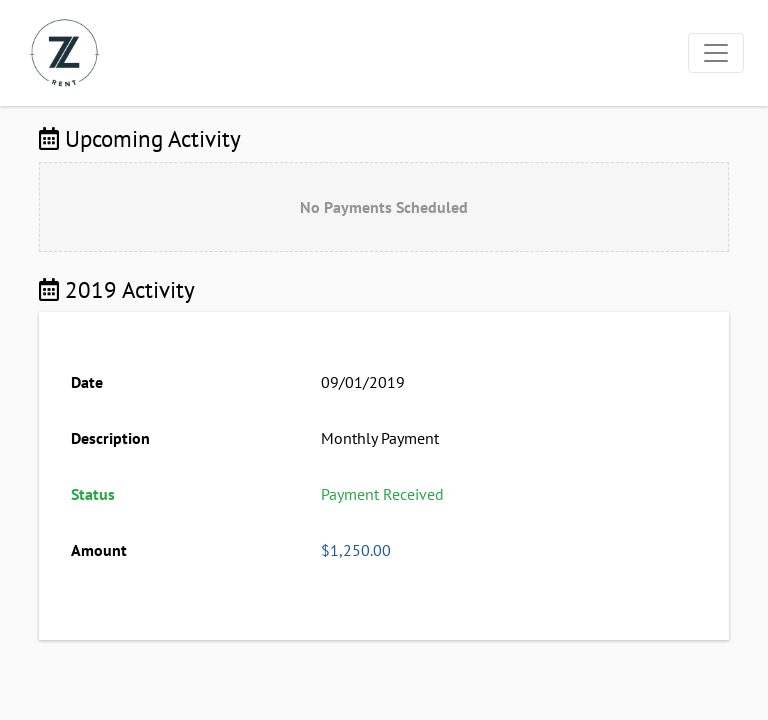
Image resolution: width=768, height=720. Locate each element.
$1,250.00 (356, 550)
